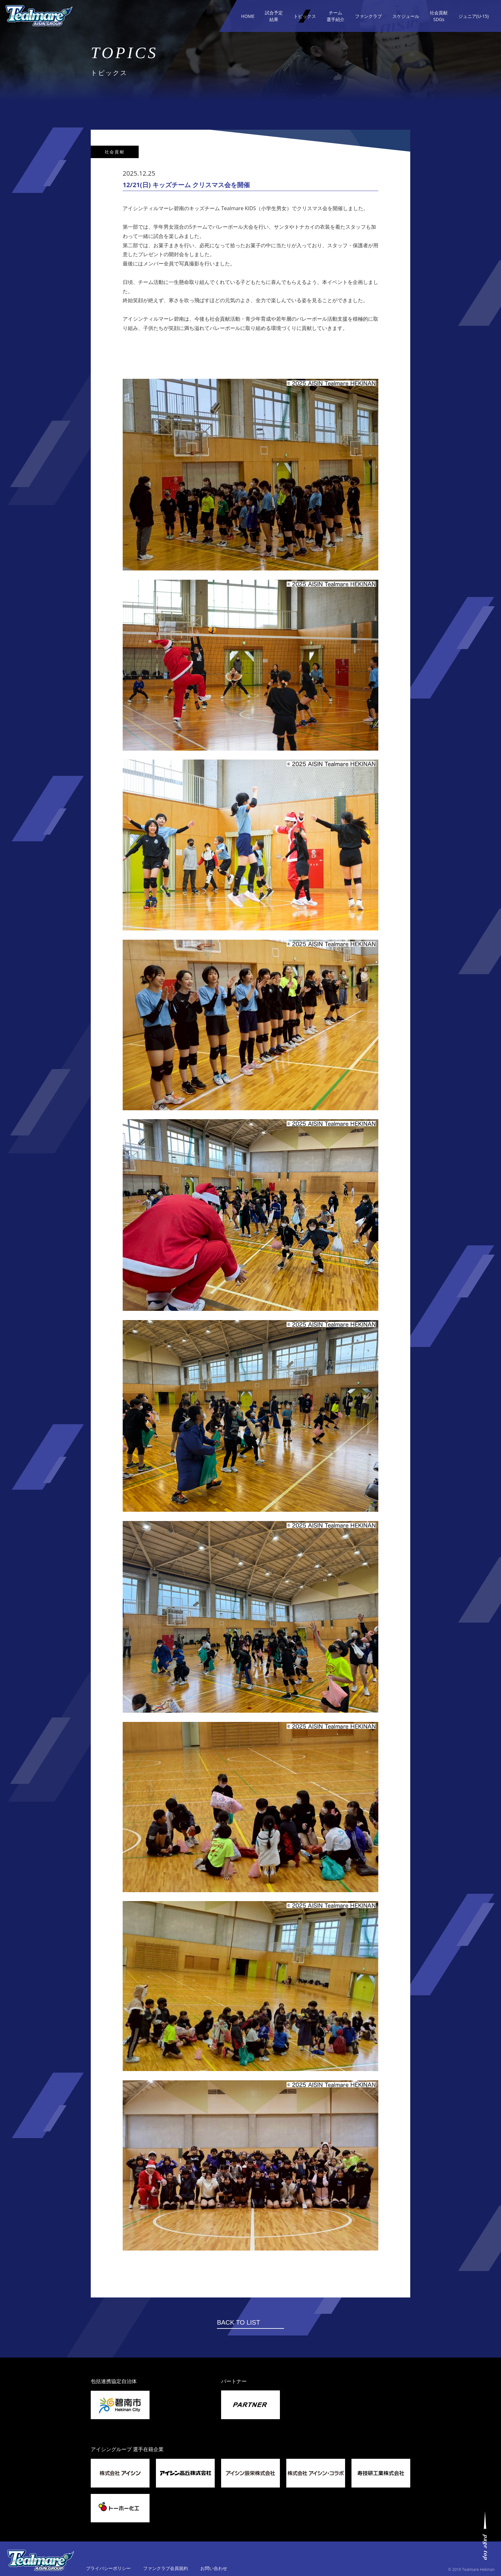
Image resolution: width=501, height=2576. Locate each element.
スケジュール (405, 16)
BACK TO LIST (238, 2322)
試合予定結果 (274, 16)
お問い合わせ (213, 2568)
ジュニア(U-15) (474, 16)
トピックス (305, 16)
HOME (248, 16)
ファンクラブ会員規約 (165, 2568)
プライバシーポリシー (108, 2568)
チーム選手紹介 (335, 16)
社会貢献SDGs (439, 16)
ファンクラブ (368, 16)
